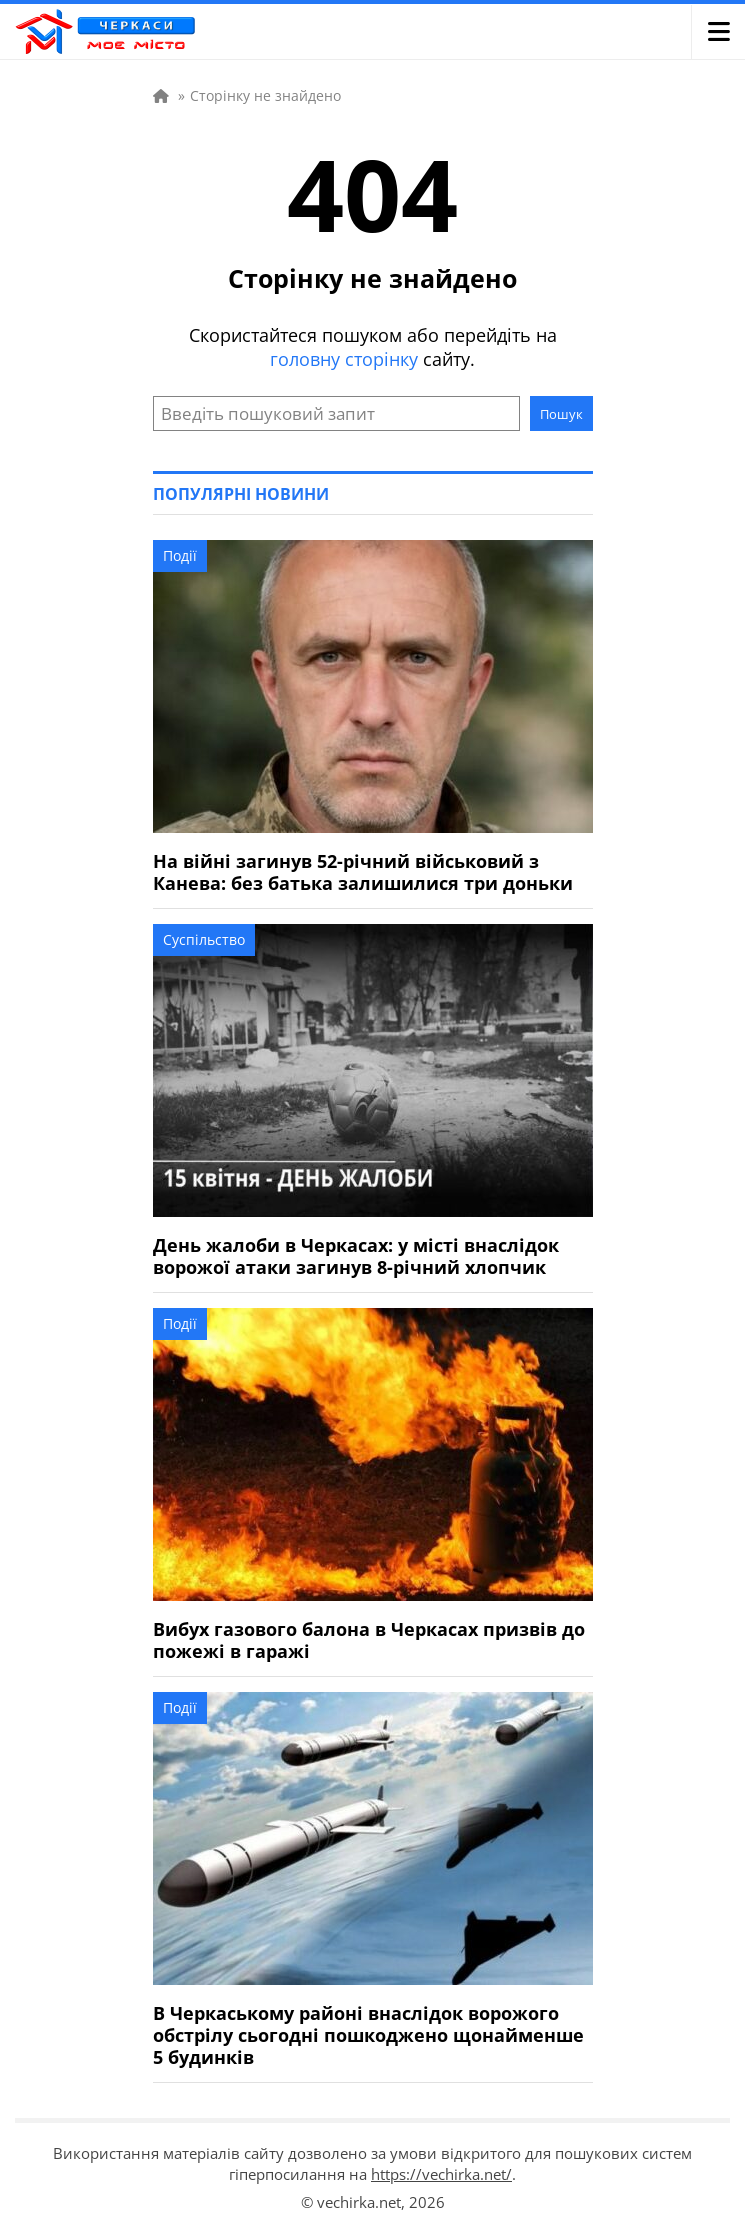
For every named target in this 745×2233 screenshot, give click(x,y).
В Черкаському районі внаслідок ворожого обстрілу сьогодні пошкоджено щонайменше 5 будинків (368, 2035)
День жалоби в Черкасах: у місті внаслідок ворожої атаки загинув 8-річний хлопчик (356, 1256)
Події (180, 555)
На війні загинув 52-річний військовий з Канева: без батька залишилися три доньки (363, 872)
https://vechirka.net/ (441, 2174)
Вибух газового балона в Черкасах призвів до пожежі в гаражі (369, 1640)
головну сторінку (344, 359)
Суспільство (204, 939)
